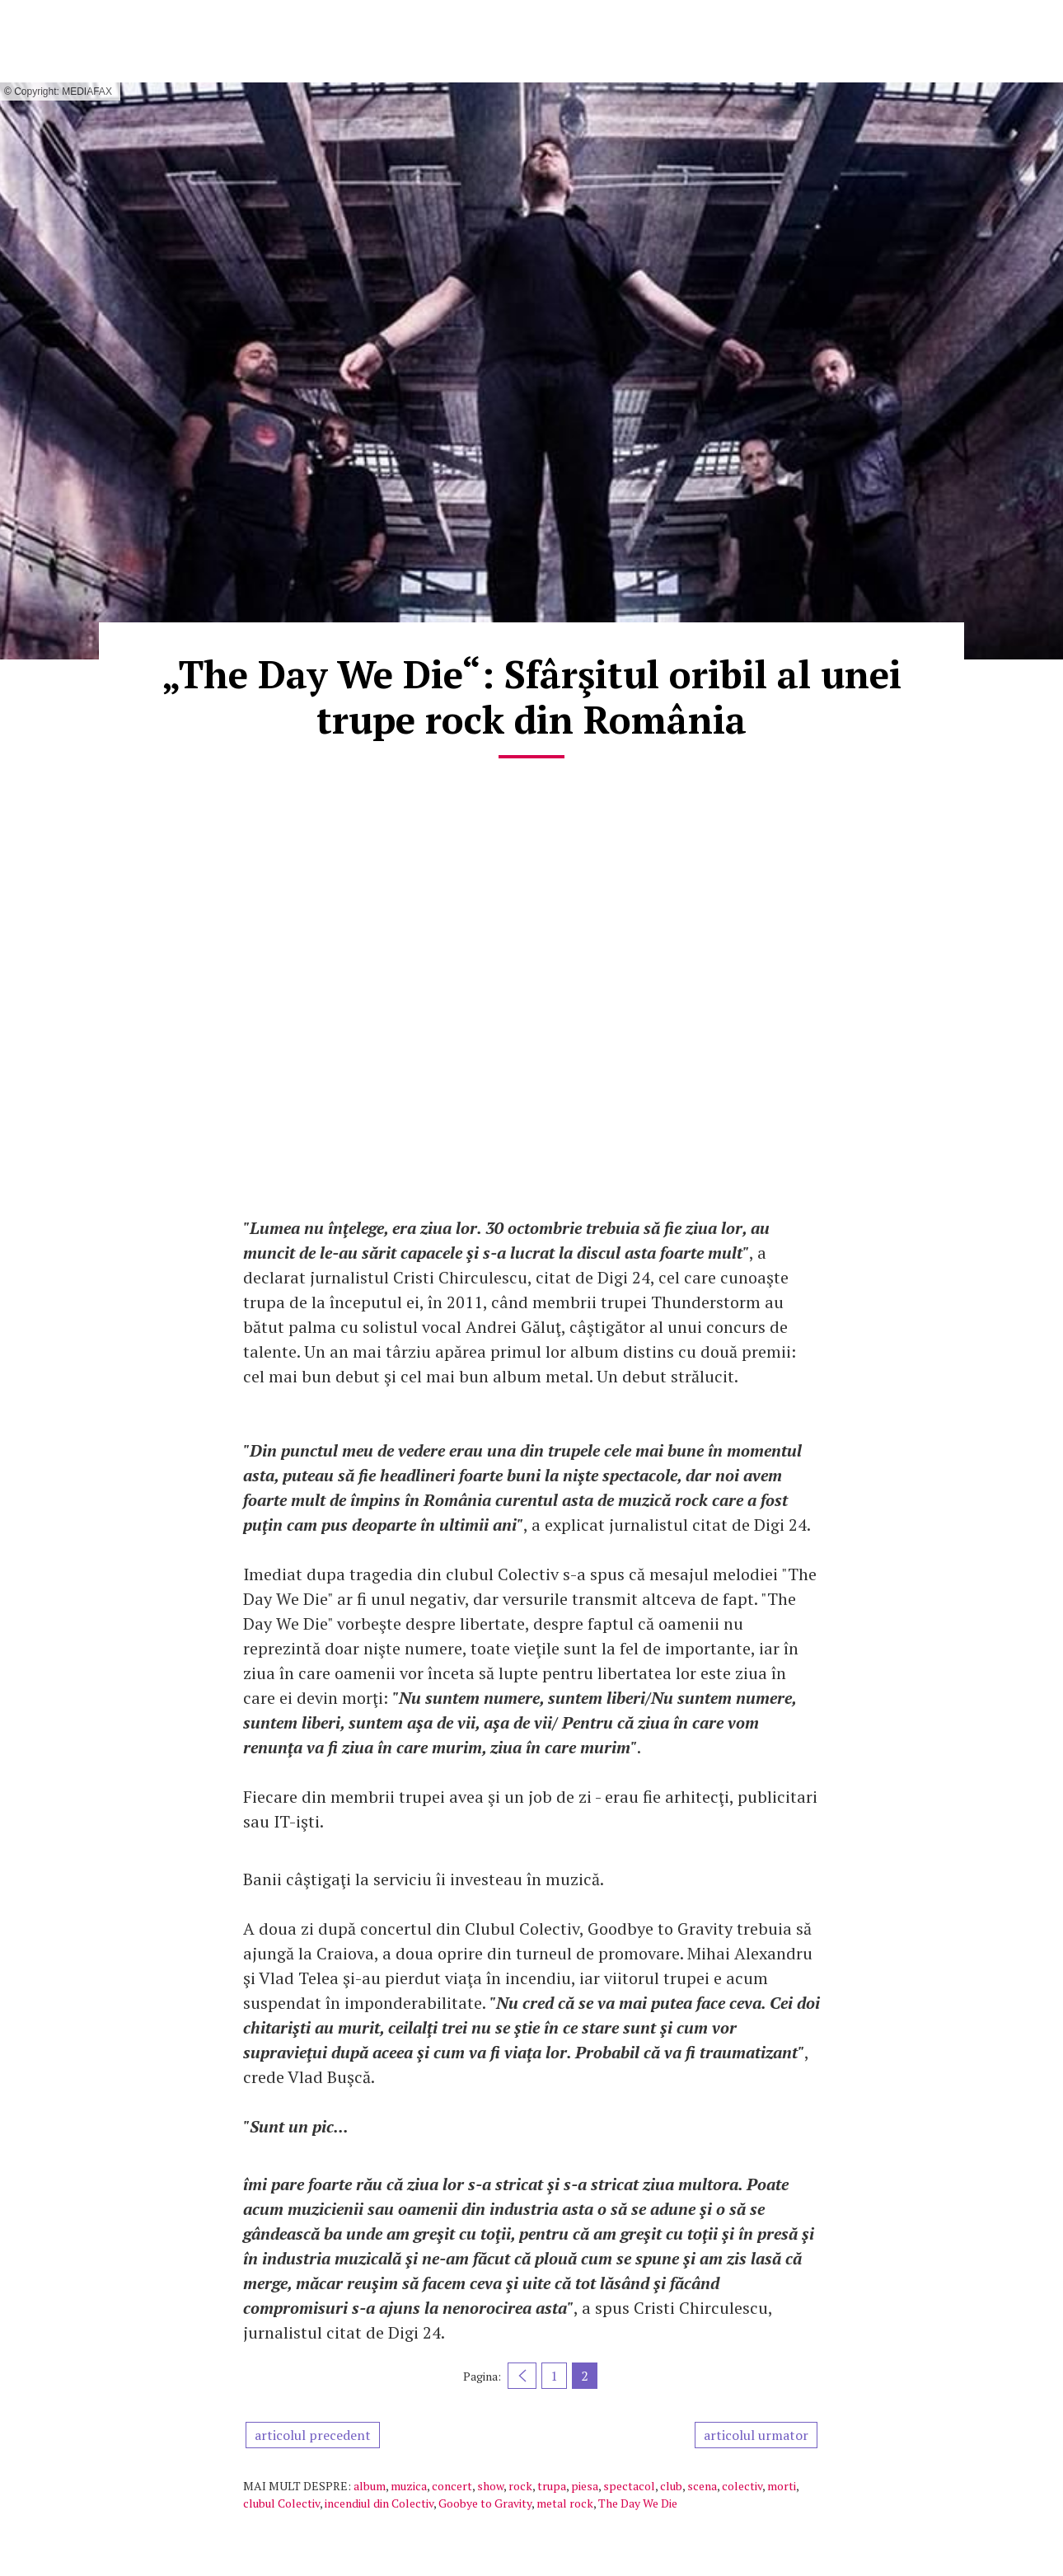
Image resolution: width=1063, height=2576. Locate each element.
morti (781, 2486)
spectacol (629, 2486)
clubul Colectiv (281, 2503)
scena (702, 2486)
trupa (551, 2486)
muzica (409, 2486)
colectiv (742, 2486)
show (490, 2486)
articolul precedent (313, 2435)
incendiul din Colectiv (379, 2503)
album (370, 2486)
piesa (584, 2486)
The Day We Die (637, 2503)
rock (520, 2486)
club (671, 2486)
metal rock (564, 2503)
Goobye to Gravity (485, 2503)
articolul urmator (756, 2435)
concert (452, 2486)
